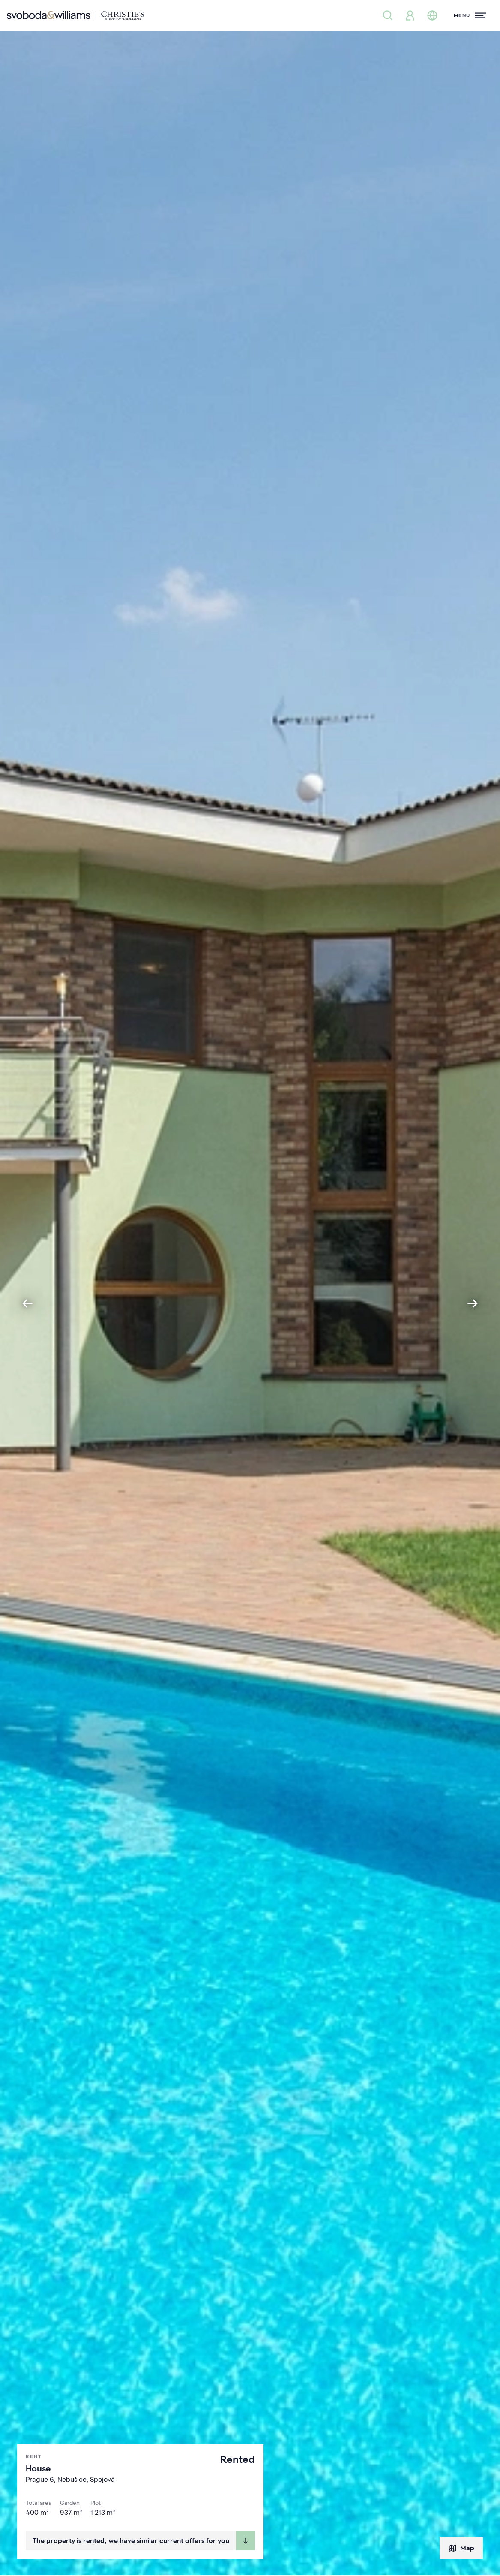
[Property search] (388, 15)
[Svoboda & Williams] (75, 15)
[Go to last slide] (27, 1303)
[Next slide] (472, 1303)
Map (461, 2548)
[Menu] (470, 15)
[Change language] (432, 15)
